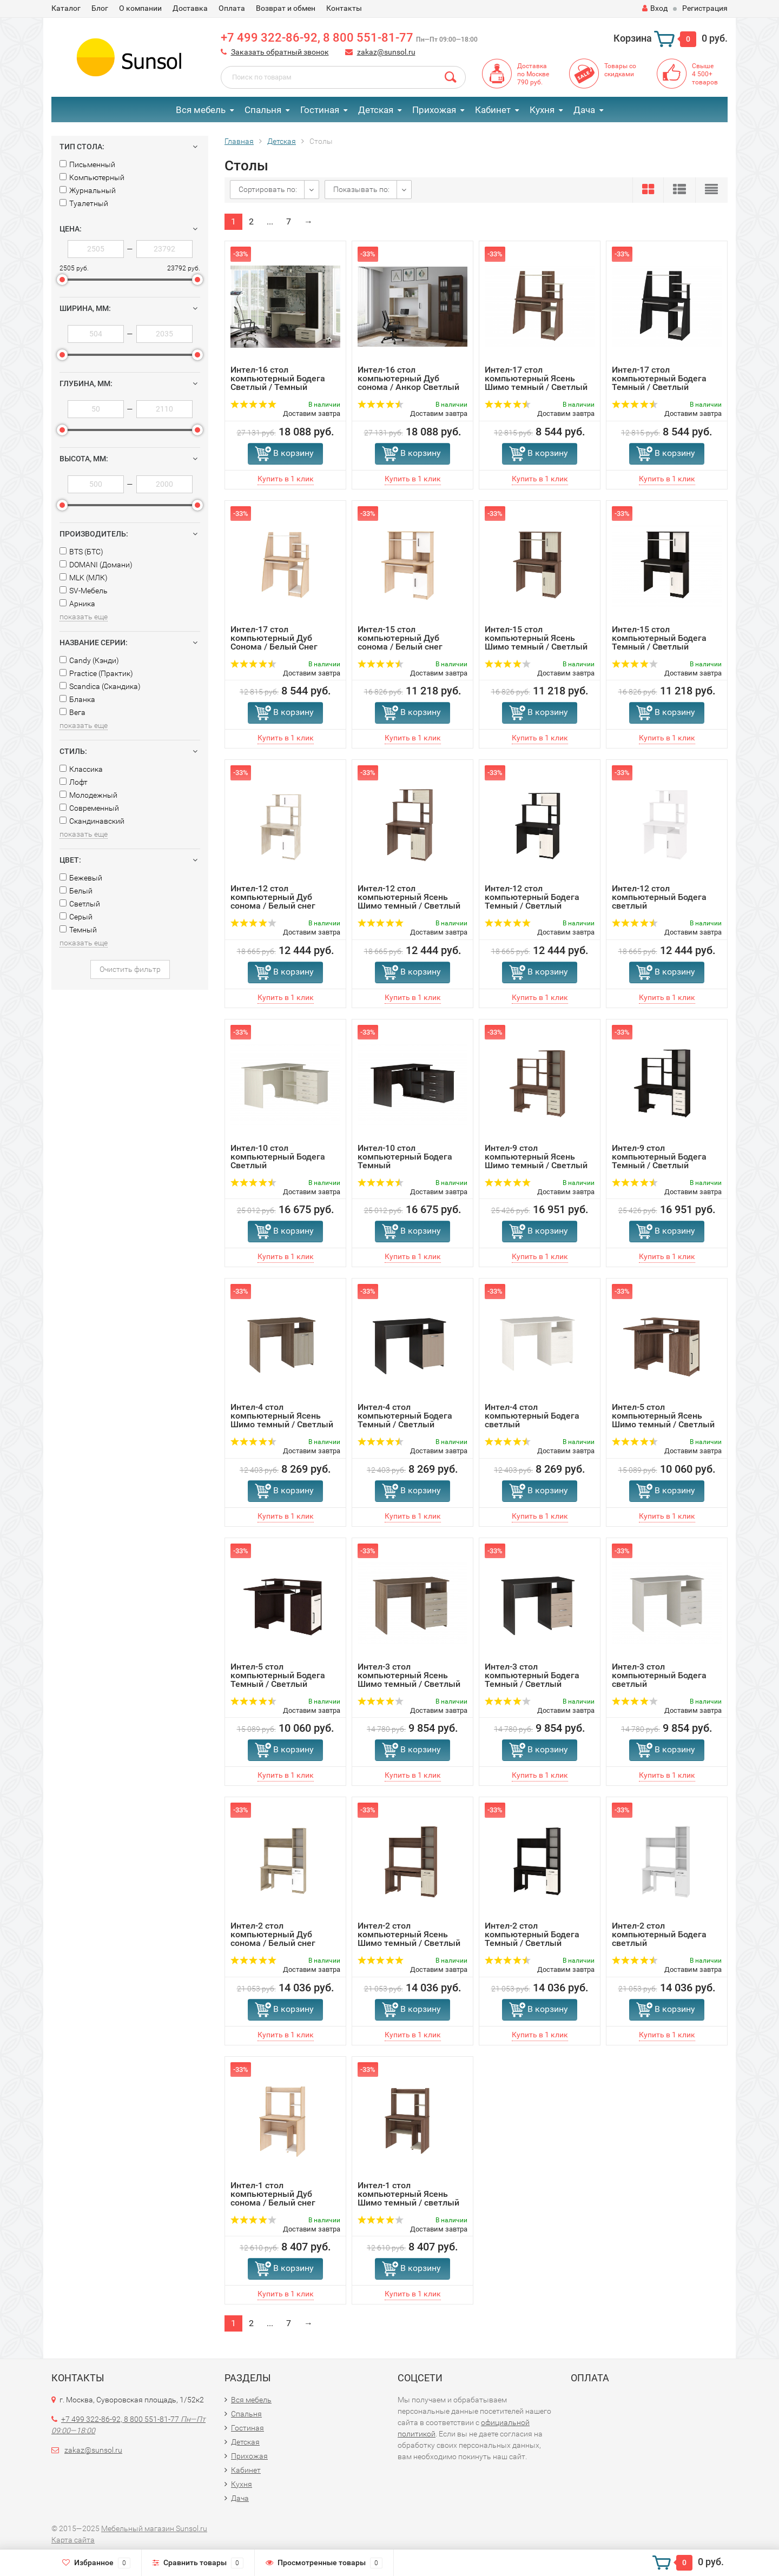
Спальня (263, 109)
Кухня (542, 109)
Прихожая (434, 109)
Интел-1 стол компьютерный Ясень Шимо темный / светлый (408, 2194)
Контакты (344, 8)
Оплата (232, 8)
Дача (584, 109)
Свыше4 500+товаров (705, 74)
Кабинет (493, 109)
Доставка (190, 8)
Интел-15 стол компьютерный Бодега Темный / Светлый (659, 638)
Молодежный (88, 795)
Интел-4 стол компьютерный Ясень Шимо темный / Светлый (281, 1415)
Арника (77, 603)
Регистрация (705, 8)
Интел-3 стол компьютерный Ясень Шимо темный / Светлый (409, 1675)
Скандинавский (92, 821)
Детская (375, 109)
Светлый (80, 903)
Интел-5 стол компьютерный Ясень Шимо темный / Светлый (663, 1415)
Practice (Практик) (96, 673)
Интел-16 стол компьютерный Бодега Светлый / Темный (277, 378)
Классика (81, 769)
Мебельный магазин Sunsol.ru (154, 2528)
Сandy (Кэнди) (89, 660)
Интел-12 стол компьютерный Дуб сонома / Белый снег (272, 897)
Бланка (77, 699)
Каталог (66, 8)
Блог (99, 8)
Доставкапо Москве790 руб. (533, 74)
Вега (72, 712)
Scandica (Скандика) (100, 686)
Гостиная (319, 109)
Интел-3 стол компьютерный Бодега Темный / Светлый (532, 1675)
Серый (76, 916)
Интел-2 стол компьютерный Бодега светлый (659, 1934)
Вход (655, 8)
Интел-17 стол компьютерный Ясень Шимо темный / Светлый (536, 378)
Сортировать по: (268, 189)
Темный (78, 929)
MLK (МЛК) (84, 577)
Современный (89, 808)
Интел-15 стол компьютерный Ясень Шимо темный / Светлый (536, 638)
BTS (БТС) (81, 551)
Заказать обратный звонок (280, 52)
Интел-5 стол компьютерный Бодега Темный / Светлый (277, 1675)
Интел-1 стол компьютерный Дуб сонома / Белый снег (272, 2194)
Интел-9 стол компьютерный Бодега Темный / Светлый (659, 1156)
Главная (239, 141)
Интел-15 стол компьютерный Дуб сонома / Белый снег (400, 638)
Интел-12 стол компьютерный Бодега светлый (659, 897)
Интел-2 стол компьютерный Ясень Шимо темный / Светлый (409, 1934)
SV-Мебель (84, 590)
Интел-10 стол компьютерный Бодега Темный (405, 1156)
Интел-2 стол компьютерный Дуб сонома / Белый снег (272, 1934)
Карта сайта (73, 2539)
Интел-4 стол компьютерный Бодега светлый (532, 1415)
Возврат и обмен (285, 8)
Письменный (87, 164)
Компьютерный (92, 177)
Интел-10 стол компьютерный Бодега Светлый (277, 1156)
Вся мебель (201, 109)
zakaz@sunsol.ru (386, 52)
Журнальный (88, 190)
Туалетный (84, 203)
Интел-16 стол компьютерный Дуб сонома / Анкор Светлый (408, 378)
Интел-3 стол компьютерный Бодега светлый (659, 1675)
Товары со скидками (620, 70)
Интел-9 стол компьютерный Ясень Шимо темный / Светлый (536, 1156)
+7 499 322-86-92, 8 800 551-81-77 (349, 37)
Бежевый (81, 877)
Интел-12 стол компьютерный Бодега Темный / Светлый (532, 897)
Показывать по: (361, 189)
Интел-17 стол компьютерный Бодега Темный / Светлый (659, 378)
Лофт (74, 782)
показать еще (84, 616)
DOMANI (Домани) (96, 564)
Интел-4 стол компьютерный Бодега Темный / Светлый (405, 1415)
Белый (76, 890)
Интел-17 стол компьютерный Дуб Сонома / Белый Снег (274, 638)
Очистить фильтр (130, 969)
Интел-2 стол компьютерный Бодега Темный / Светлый (532, 1934)
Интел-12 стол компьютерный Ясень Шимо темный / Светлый (409, 897)
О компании (140, 8)
